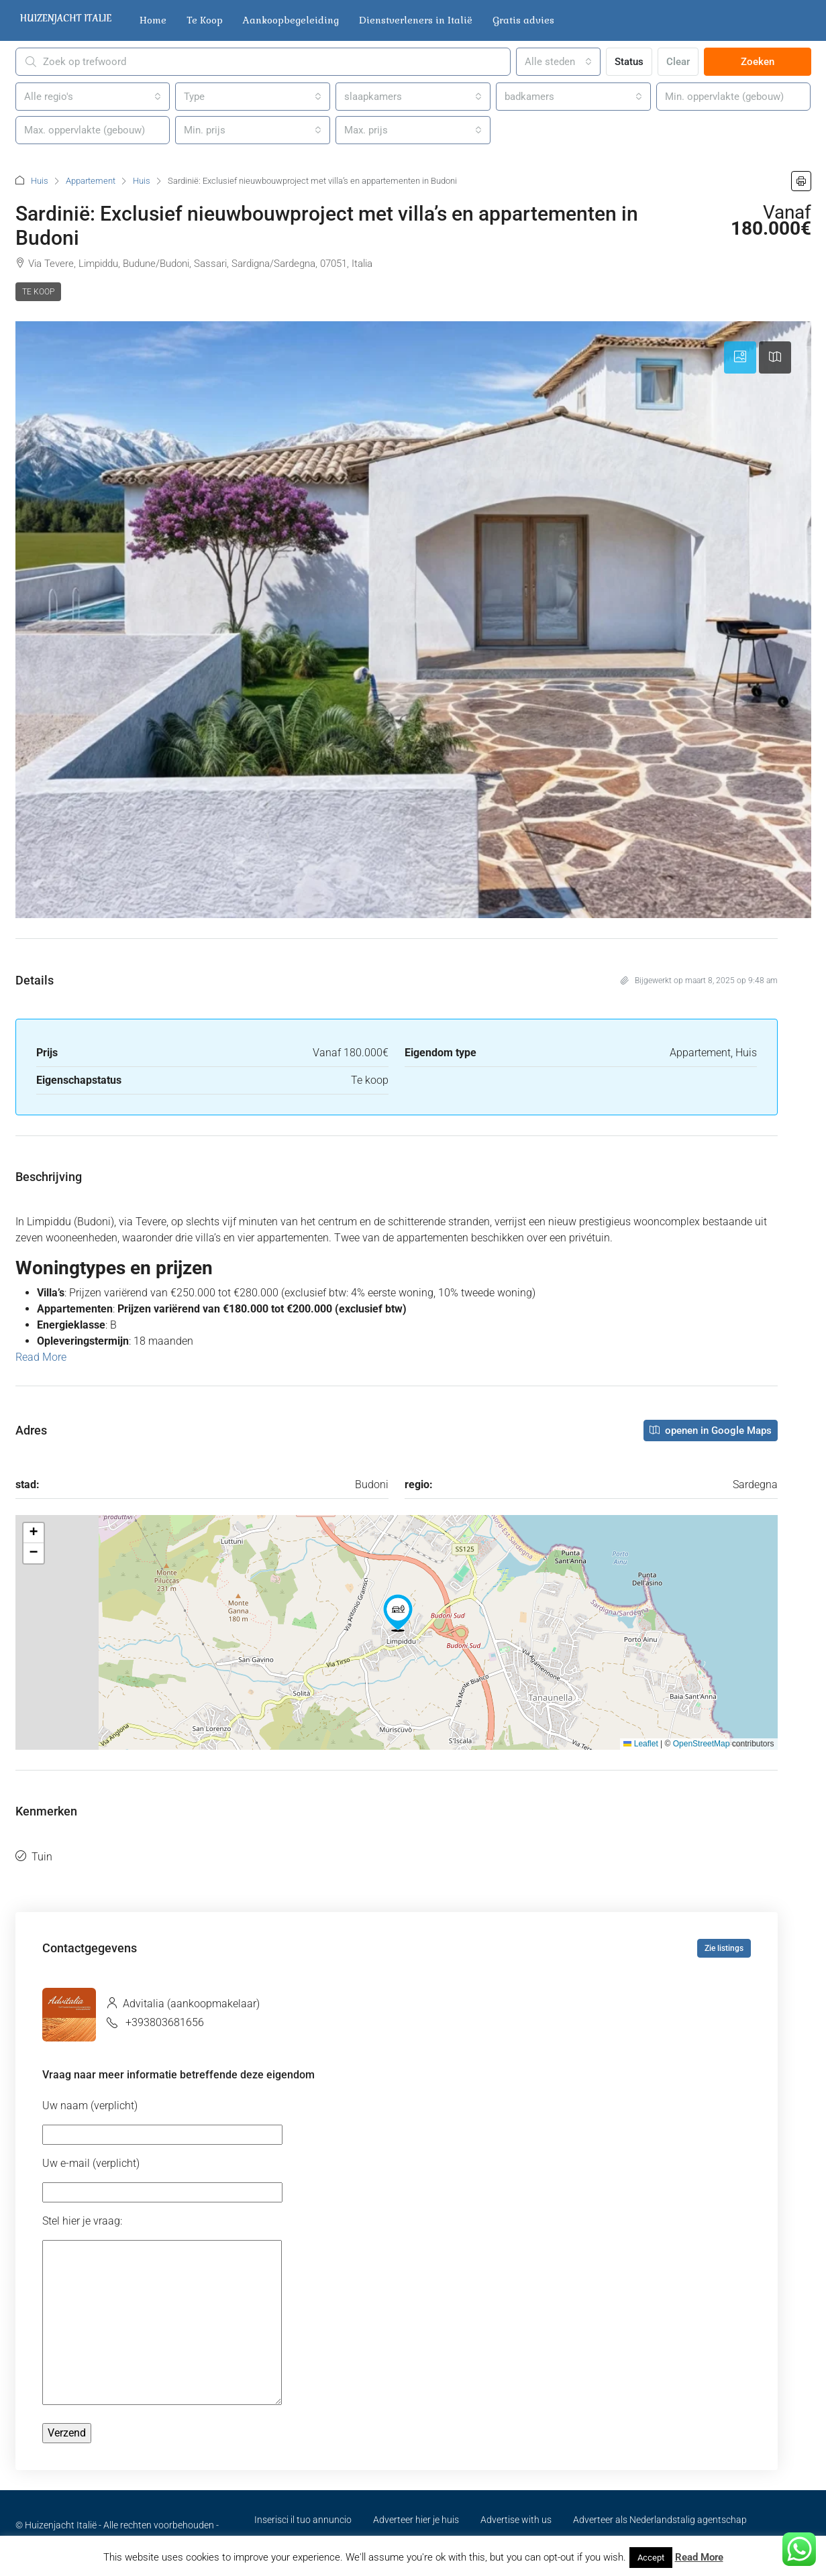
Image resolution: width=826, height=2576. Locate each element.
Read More (40, 1357)
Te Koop (205, 20)
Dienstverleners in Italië (415, 20)
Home (153, 20)
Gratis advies (523, 20)
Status (629, 62)
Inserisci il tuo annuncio (303, 2519)
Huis (39, 181)
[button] (801, 181)
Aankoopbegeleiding (291, 20)
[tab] (740, 357)
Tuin (42, 1856)
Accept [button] (650, 2558)
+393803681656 (164, 2022)
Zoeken (757, 62)
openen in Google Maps (711, 1430)
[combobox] (558, 62)
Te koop (38, 291)
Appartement (90, 181)
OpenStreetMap (701, 1743)
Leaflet (640, 1743)
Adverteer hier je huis (416, 2519)
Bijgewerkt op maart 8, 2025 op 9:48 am (699, 980)
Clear (678, 62)
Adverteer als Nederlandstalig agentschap (660, 2519)
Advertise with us (516, 2519)
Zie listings (724, 1948)
